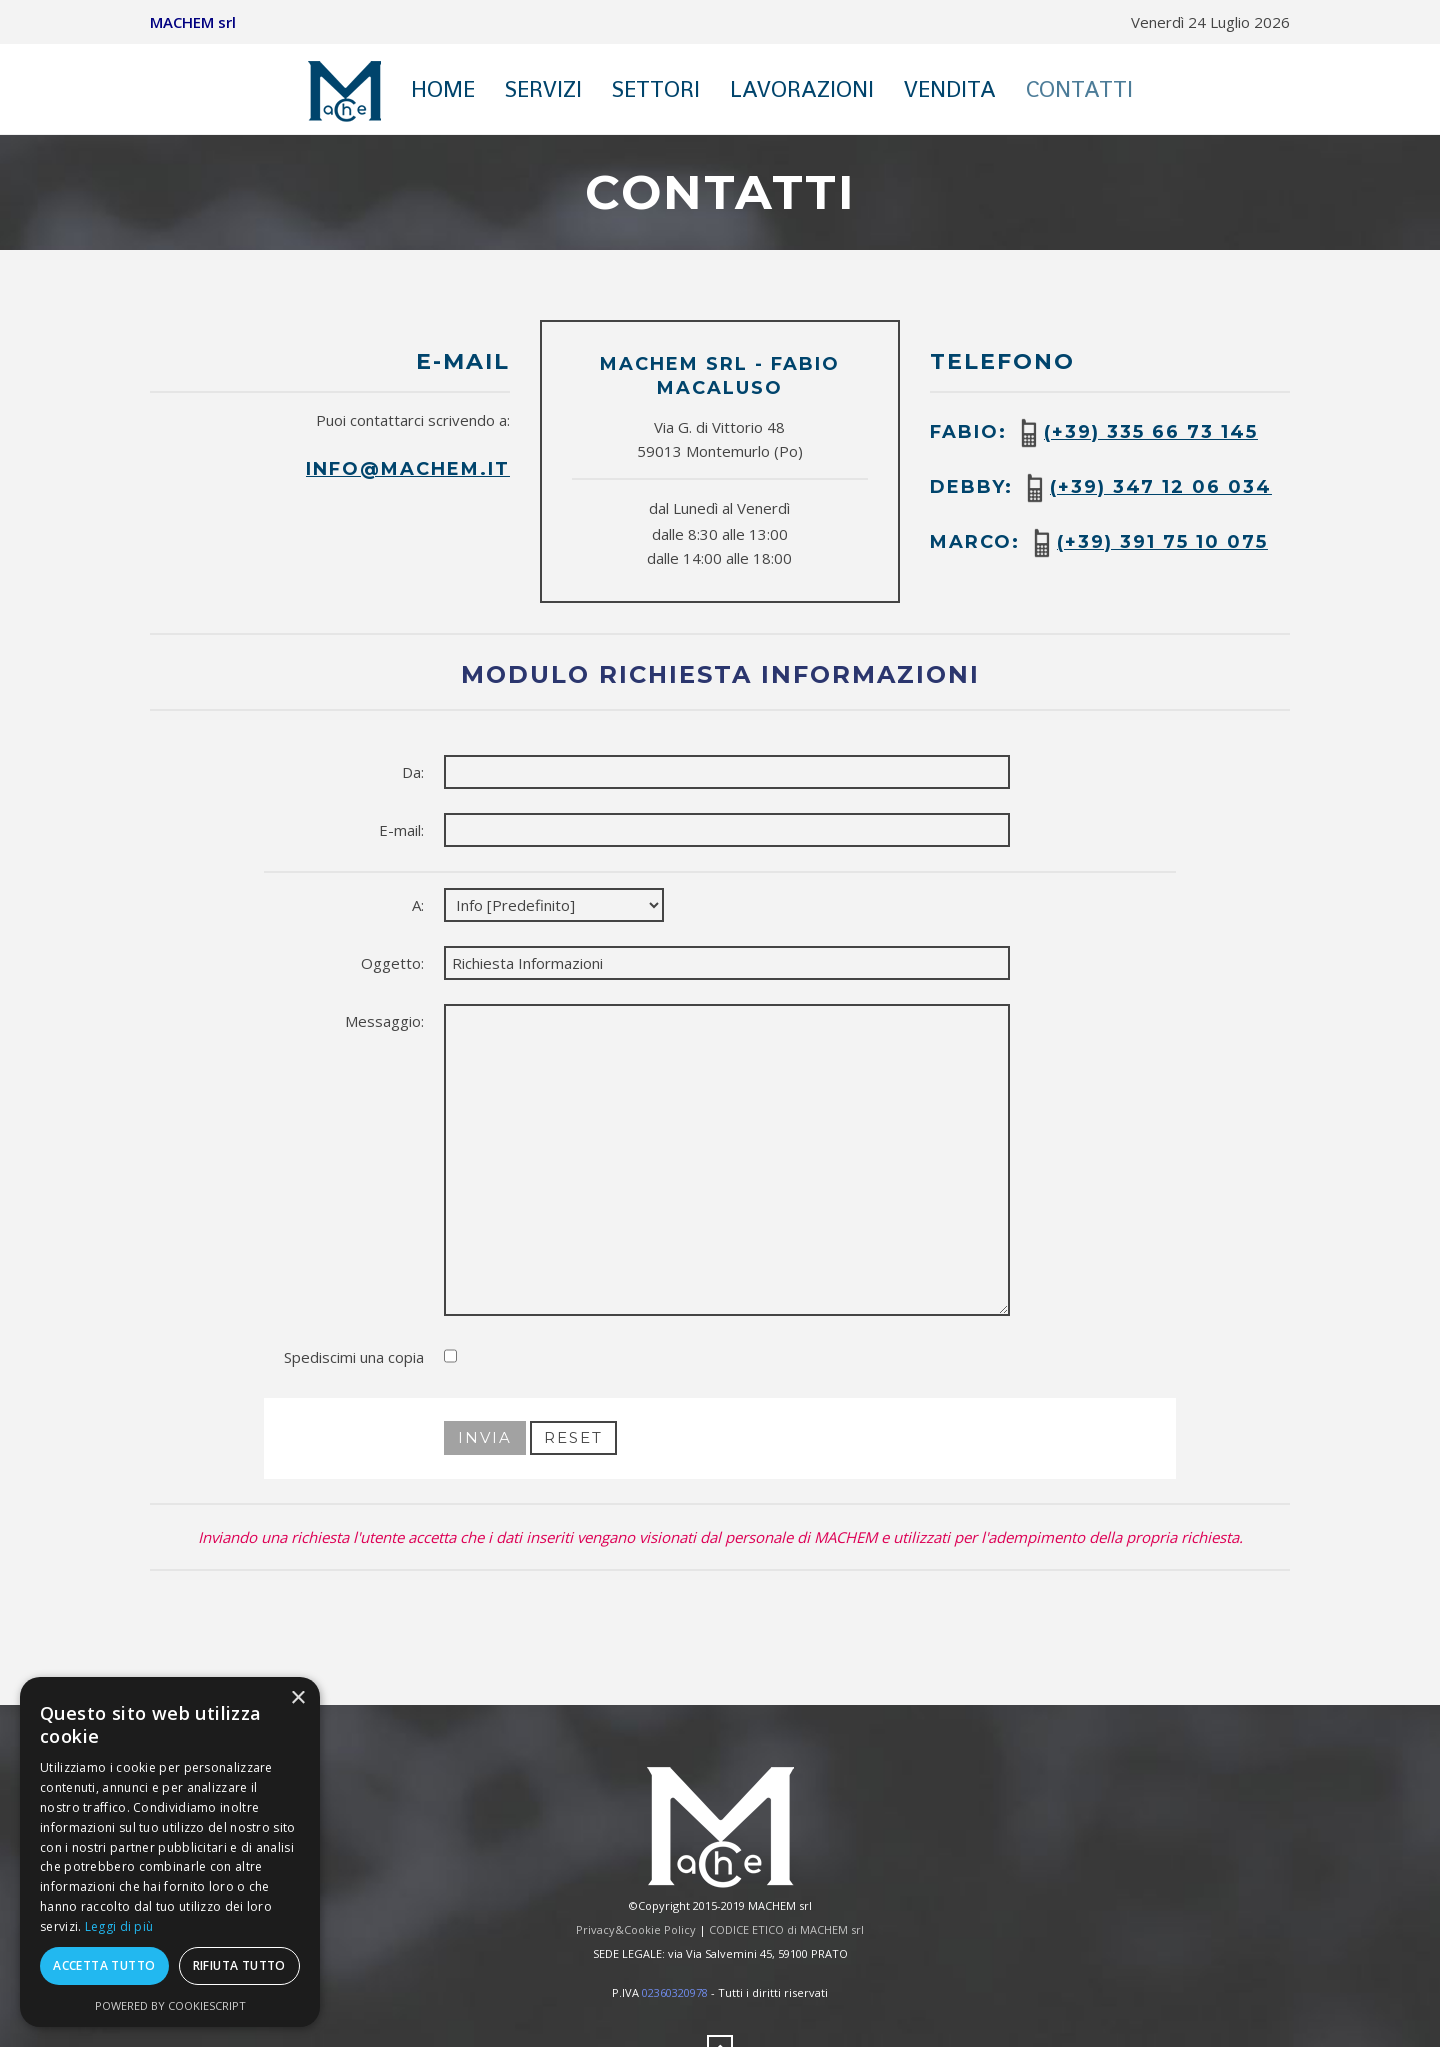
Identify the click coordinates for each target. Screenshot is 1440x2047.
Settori (656, 89)
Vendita (950, 89)
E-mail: (401, 830)
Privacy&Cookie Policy (636, 1929)
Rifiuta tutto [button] (239, 1965)
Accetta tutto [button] (104, 1965)
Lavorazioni (802, 89)
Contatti (1079, 89)
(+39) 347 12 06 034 (1161, 487)
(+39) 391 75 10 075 (1162, 542)
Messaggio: (384, 1021)
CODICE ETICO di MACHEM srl (786, 1929)
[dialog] (170, 1852)
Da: (413, 772)
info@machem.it (408, 469)
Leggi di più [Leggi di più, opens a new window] (119, 1926)
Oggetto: (392, 963)
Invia (485, 1437)
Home (443, 89)
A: (418, 905)
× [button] (297, 1698)
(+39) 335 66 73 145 (1151, 432)
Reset (573, 1437)
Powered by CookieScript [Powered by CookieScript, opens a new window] (170, 2005)
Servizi (543, 89)
